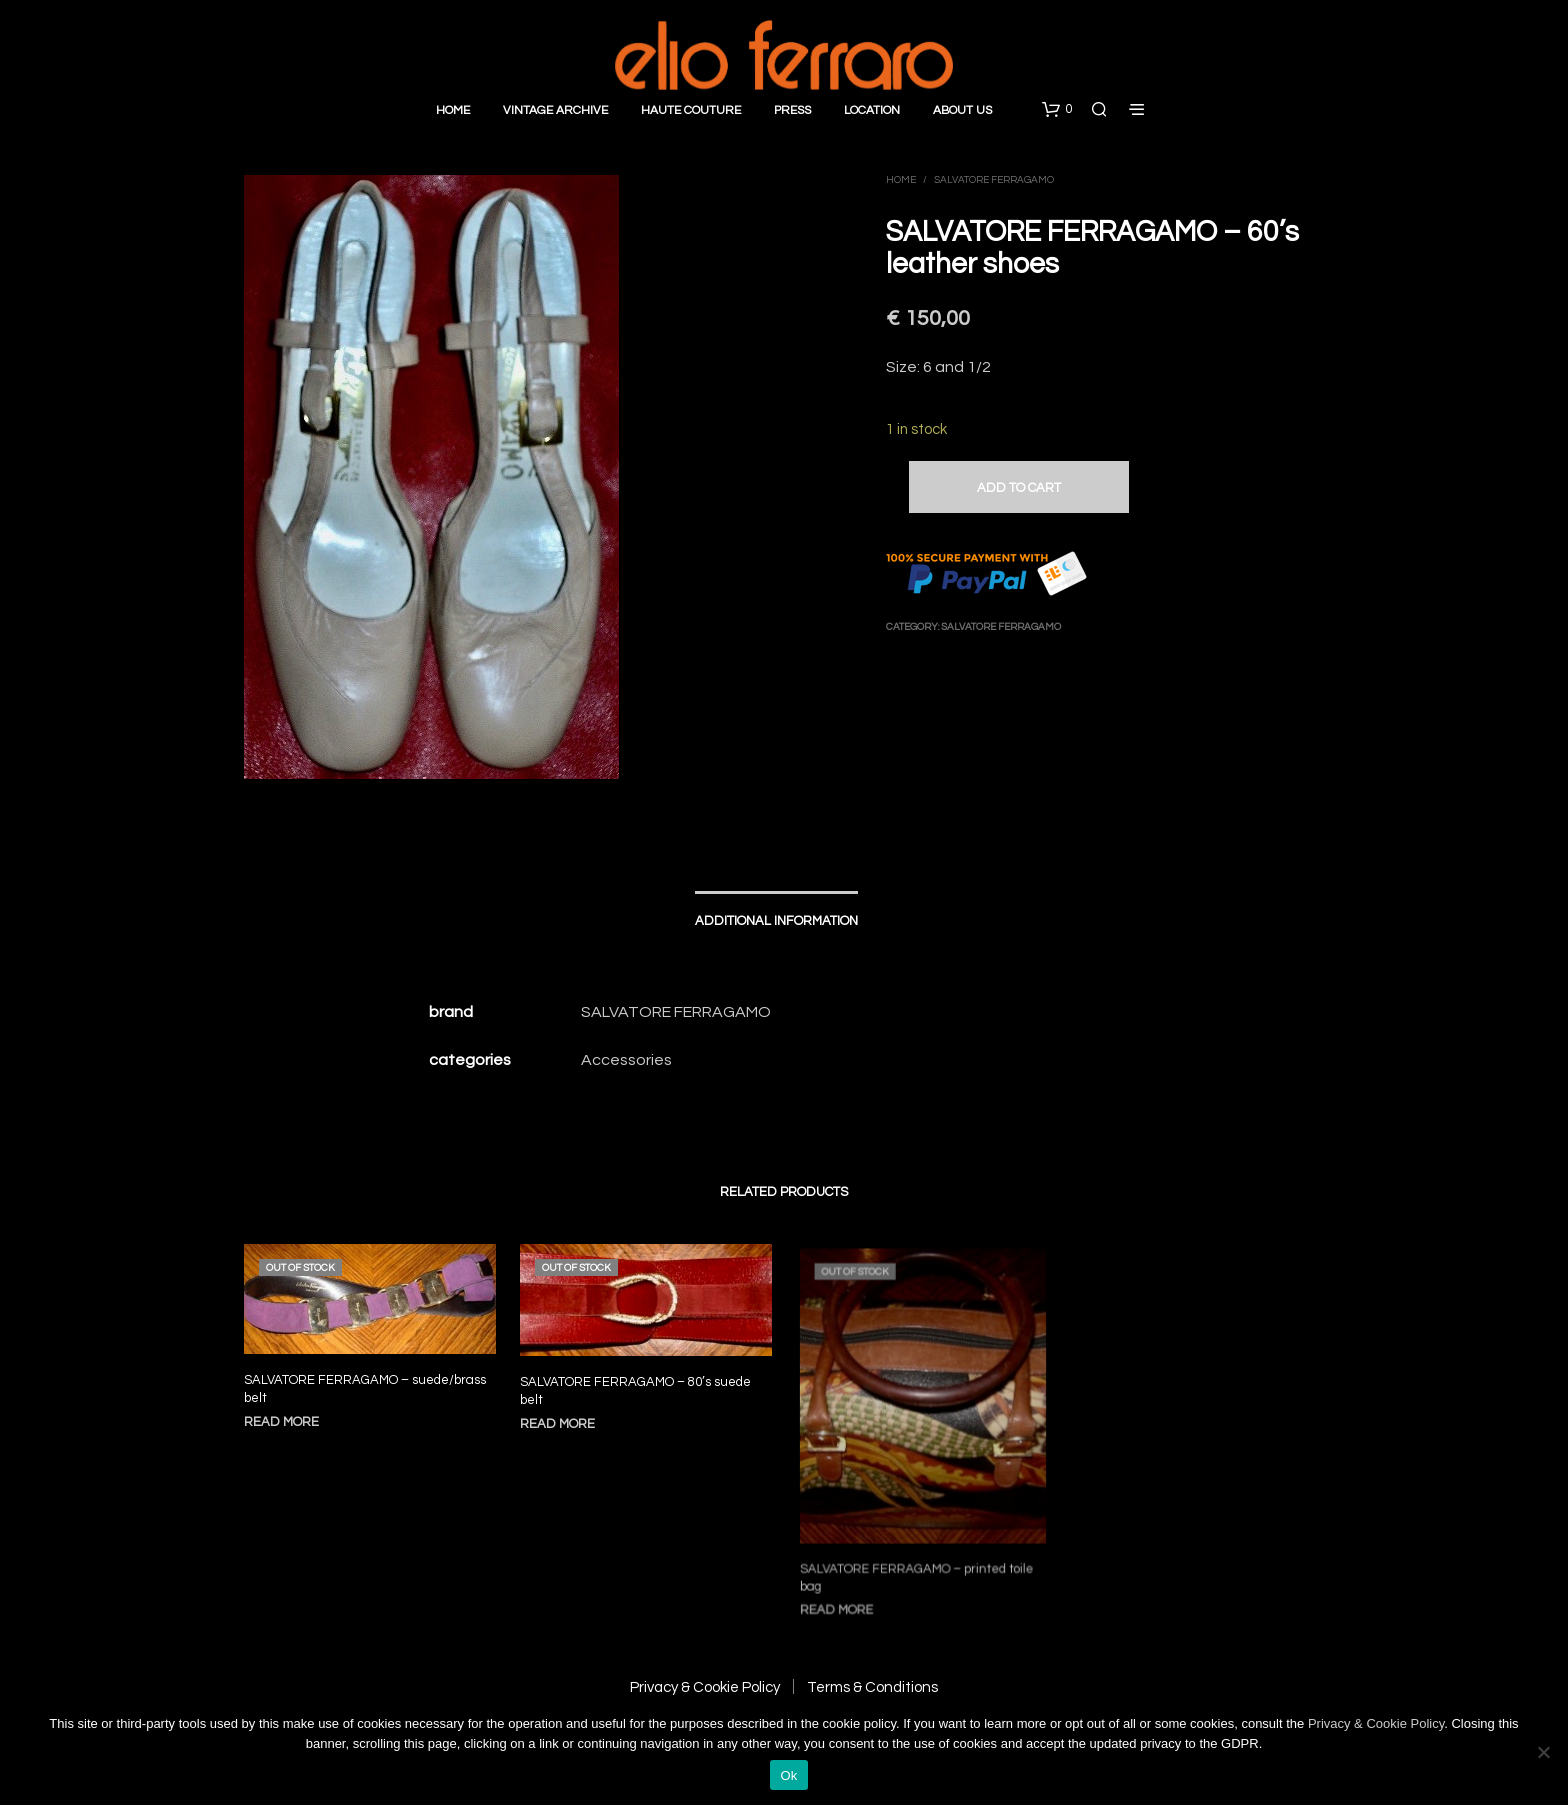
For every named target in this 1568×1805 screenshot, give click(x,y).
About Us (962, 110)
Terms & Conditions (872, 1687)
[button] (1057, 110)
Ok (788, 1775)
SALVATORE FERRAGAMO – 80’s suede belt (636, 1388)
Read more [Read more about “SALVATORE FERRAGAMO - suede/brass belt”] (281, 1422)
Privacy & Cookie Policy (705, 1687)
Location (872, 110)
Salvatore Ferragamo (994, 180)
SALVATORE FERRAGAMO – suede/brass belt (365, 1389)
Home (453, 110)
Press (792, 110)
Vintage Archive (555, 110)
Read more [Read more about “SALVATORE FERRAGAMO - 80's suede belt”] (564, 1418)
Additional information (776, 921)
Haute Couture (691, 110)
